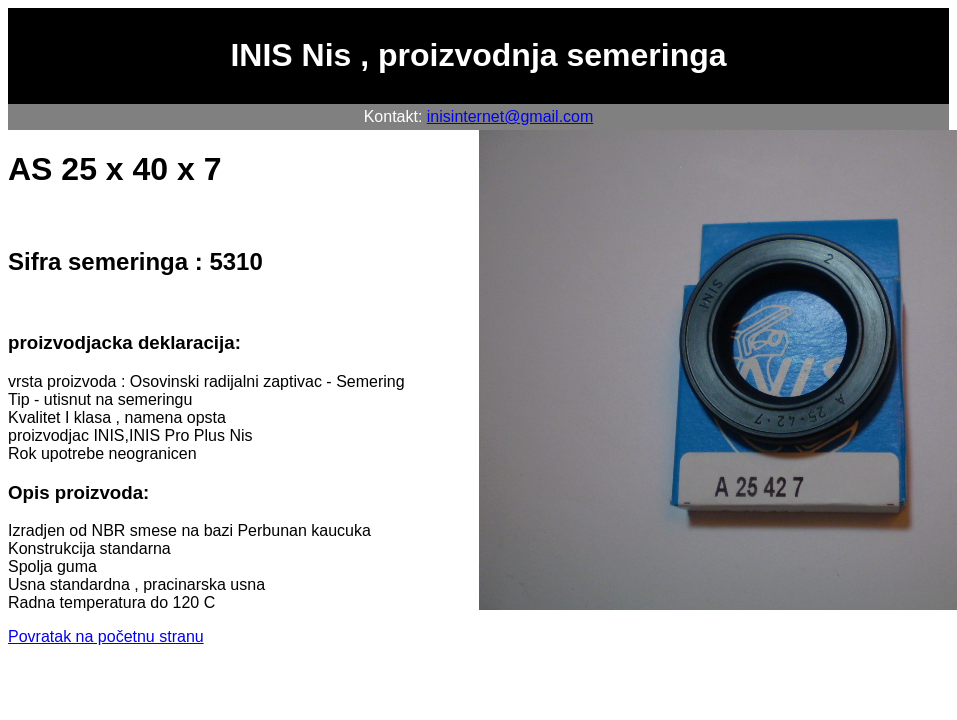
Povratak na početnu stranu (106, 636)
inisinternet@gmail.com (510, 116)
